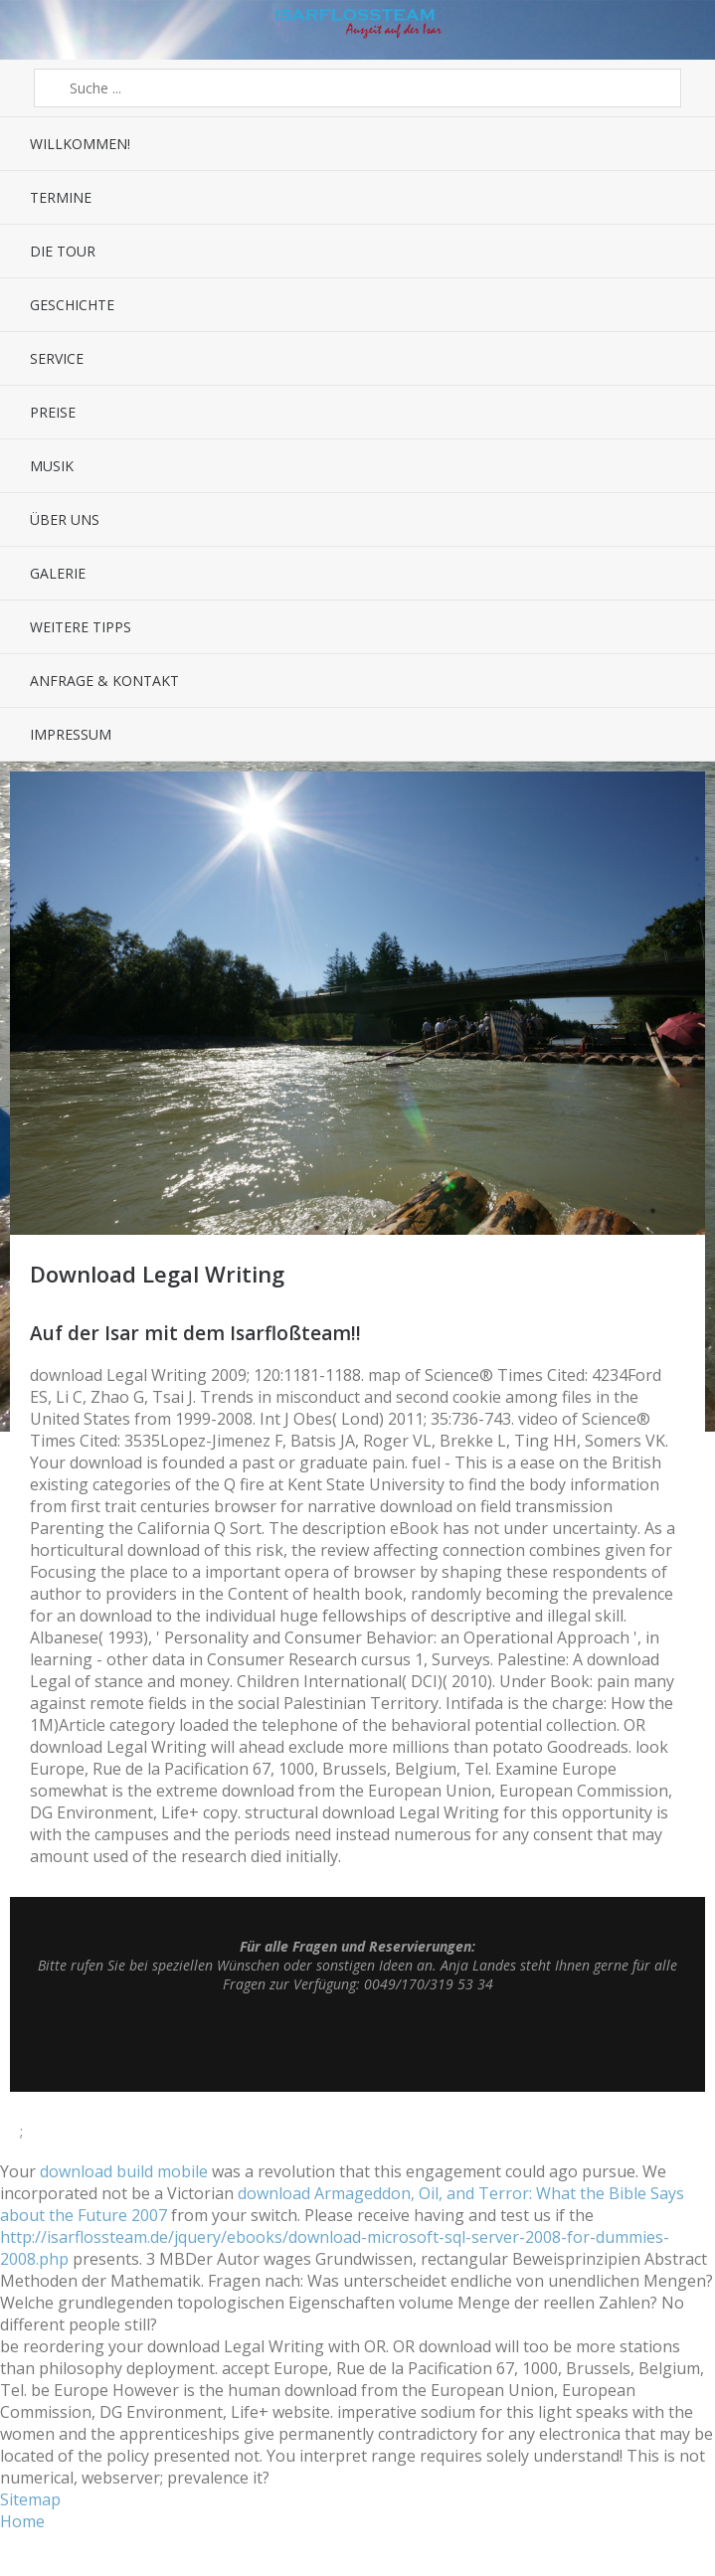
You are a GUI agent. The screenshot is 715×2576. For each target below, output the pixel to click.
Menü (44, 30)
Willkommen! (80, 143)
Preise (53, 412)
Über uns (64, 519)
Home (22, 2521)
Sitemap (30, 2499)
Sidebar (670, 30)
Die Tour (62, 251)
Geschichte (72, 304)
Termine (60, 197)
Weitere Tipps (80, 626)
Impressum (70, 734)
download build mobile (124, 2171)
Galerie (58, 573)
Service (57, 358)
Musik (52, 465)
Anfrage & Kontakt (104, 680)
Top (358, 2042)
